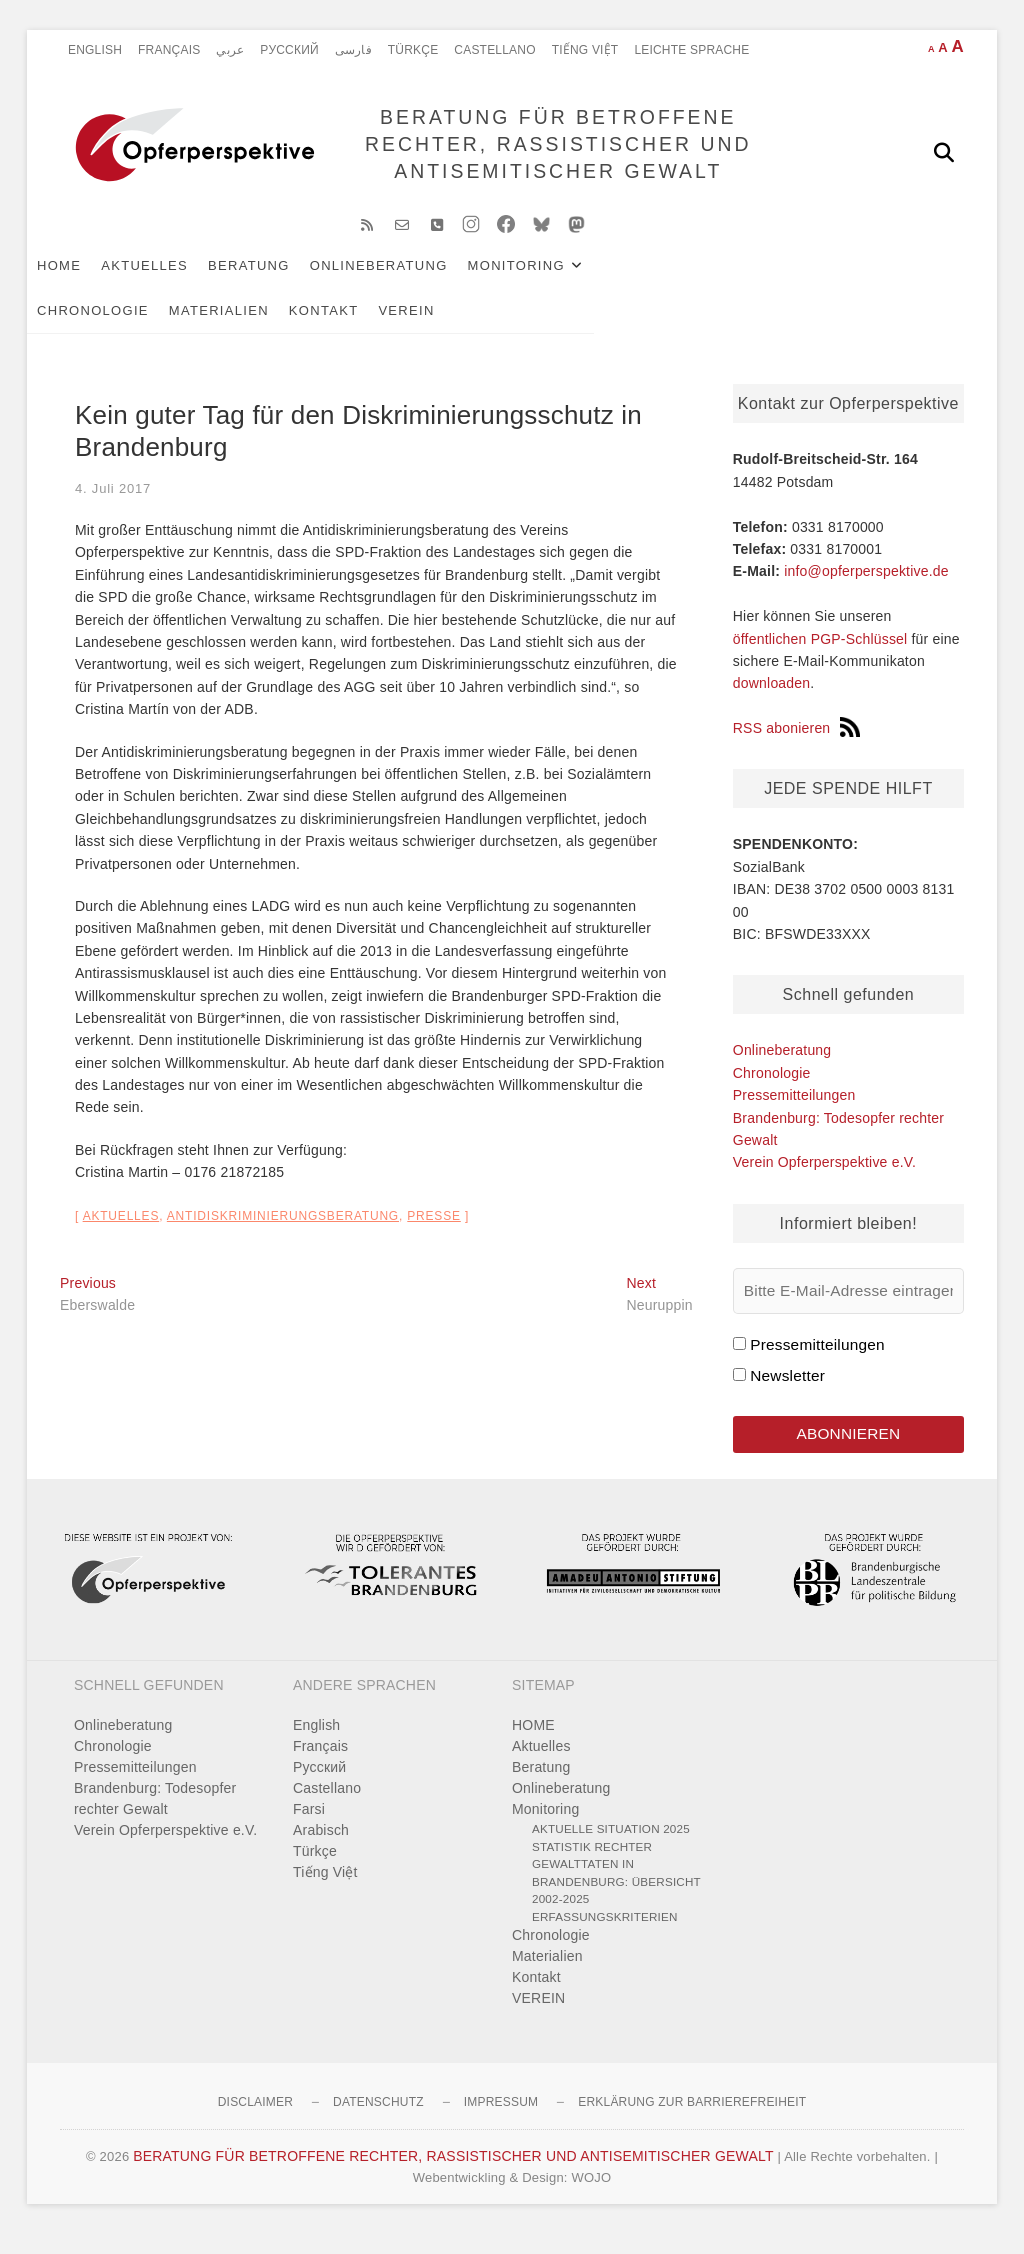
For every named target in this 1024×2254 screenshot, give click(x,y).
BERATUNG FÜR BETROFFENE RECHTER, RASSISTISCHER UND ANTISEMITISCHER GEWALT (550, 151)
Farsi (309, 1829)
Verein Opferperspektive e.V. (824, 1178)
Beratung (282, 281)
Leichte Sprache (691, 50)
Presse (434, 1232)
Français (169, 50)
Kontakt (105, 326)
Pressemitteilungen (794, 1111)
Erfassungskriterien (605, 1936)
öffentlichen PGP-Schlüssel (820, 655)
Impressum (501, 2122)
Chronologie (692, 281)
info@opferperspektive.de (866, 587)
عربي (230, 50)
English (95, 50)
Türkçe (413, 50)
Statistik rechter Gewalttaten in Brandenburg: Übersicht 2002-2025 (616, 1893)
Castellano (494, 50)
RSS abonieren (797, 744)
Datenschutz (378, 2122)
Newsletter (787, 1391)
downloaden (772, 699)
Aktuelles (177, 281)
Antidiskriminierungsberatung (283, 1232)
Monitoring (549, 281)
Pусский (289, 50)
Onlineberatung (412, 281)
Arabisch (321, 1850)
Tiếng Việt (585, 50)
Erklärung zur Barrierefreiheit (692, 2122)
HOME (92, 281)
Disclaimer (255, 2122)
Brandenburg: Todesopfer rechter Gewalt (155, 1818)
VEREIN (188, 326)
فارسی (353, 50)
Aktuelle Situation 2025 (611, 1848)
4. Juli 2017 (113, 503)
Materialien (818, 281)
